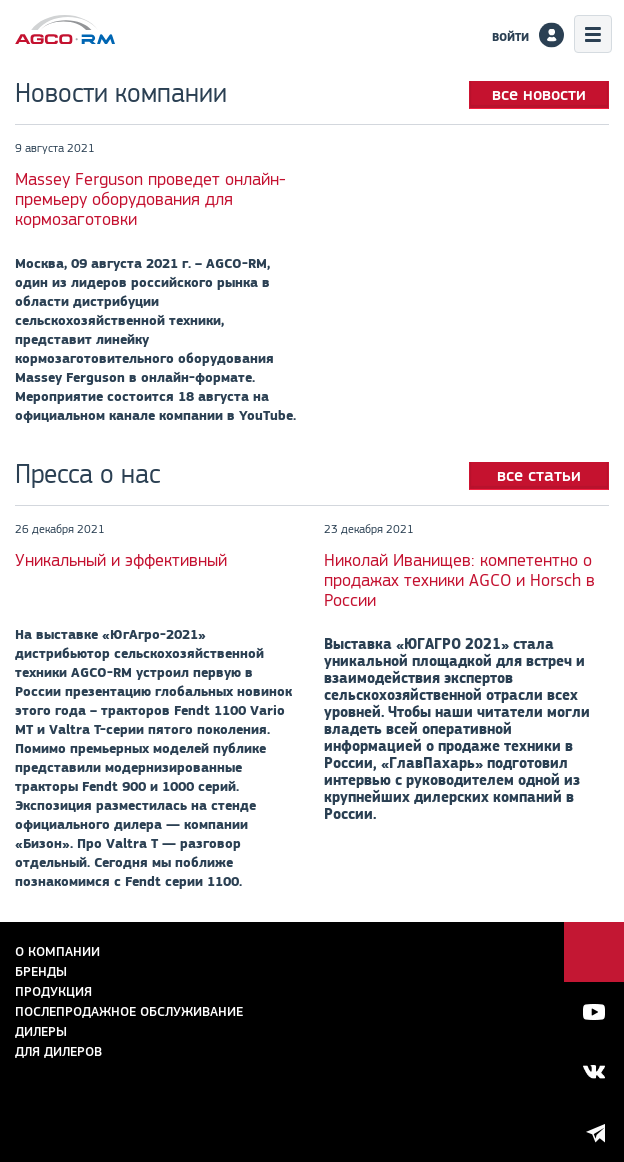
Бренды (41, 971)
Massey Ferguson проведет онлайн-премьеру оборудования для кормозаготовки (150, 199)
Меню (593, 34)
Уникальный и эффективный (121, 560)
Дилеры (41, 1031)
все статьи (539, 475)
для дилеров (58, 1051)
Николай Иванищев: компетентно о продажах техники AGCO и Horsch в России (459, 580)
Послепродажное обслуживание (129, 1011)
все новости (539, 94)
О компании (57, 951)
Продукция (53, 991)
